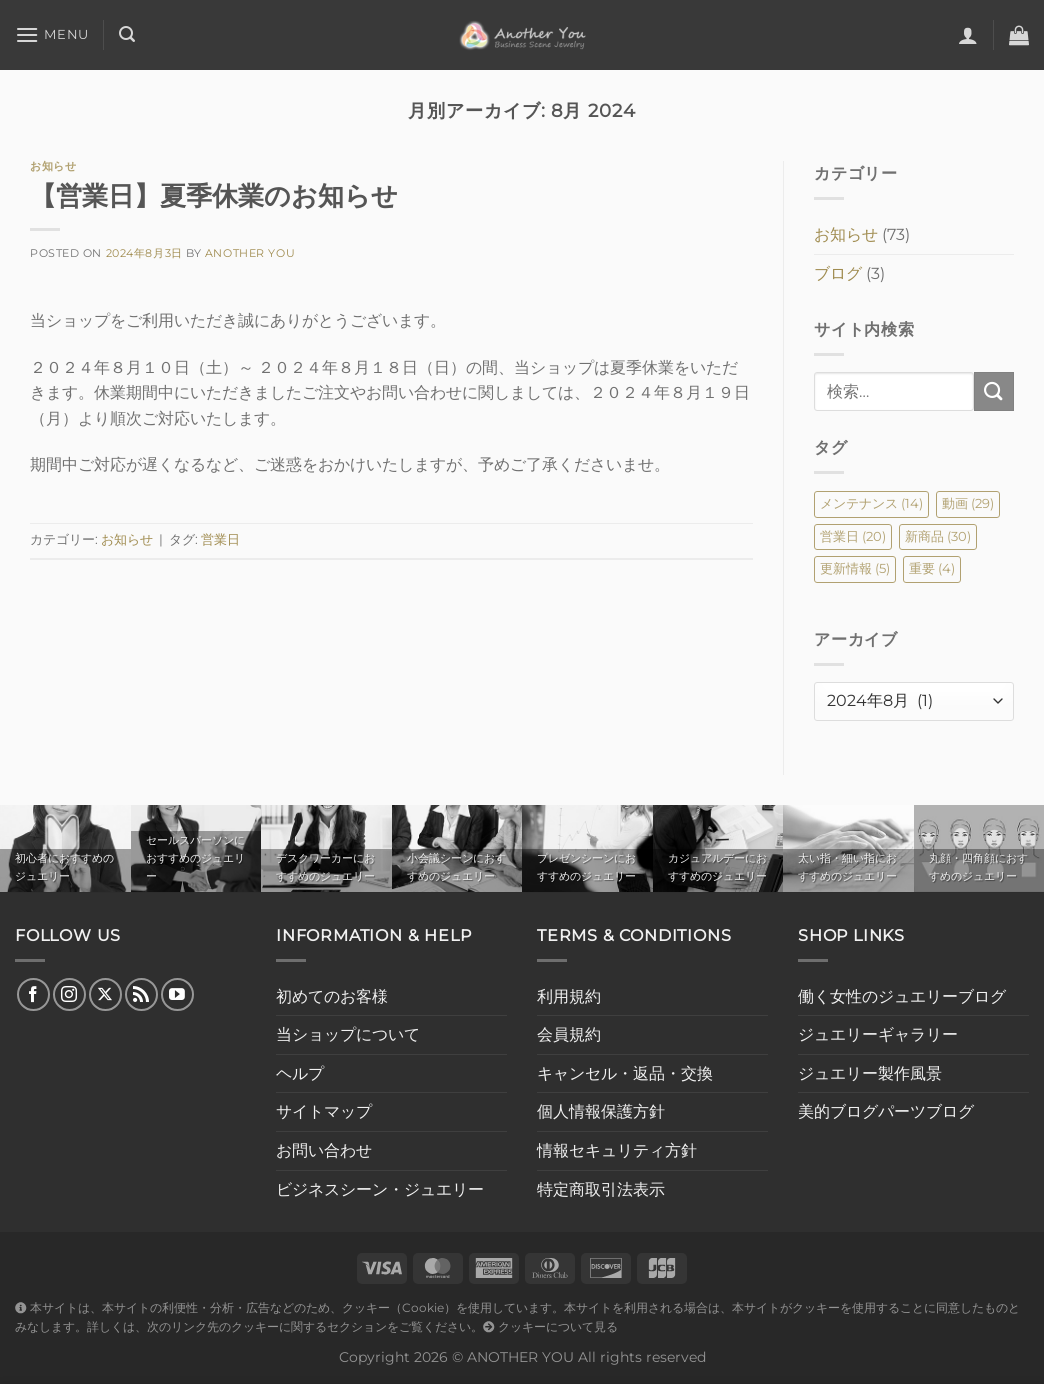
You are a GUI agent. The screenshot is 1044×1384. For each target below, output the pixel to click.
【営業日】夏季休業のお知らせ (214, 195)
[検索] (127, 34)
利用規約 (569, 996)
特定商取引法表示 (601, 1189)
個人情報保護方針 (601, 1111)
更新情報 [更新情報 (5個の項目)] (855, 568)
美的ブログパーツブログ (886, 1111)
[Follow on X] (105, 994)
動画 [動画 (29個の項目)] (968, 503)
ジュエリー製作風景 (870, 1073)
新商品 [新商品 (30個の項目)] (938, 536)
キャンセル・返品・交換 (625, 1073)
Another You (250, 253)
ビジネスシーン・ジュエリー (380, 1189)
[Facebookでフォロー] (33, 994)
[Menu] (52, 34)
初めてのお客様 (332, 996)
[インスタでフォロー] (69, 994)
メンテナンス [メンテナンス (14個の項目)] (871, 503)
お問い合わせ (324, 1150)
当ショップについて (348, 1034)
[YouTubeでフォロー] (177, 994)
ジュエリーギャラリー (878, 1034)
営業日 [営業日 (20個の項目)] (853, 536)
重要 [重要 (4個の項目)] (932, 568)
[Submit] (994, 391)
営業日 (220, 539)
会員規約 (569, 1034)
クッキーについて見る (550, 1327)
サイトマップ (324, 1111)
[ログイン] (968, 35)
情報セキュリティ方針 (617, 1150)
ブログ (838, 273)
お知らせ (53, 166)
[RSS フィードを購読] (141, 994)
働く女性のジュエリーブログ (902, 996)
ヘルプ (300, 1073)
